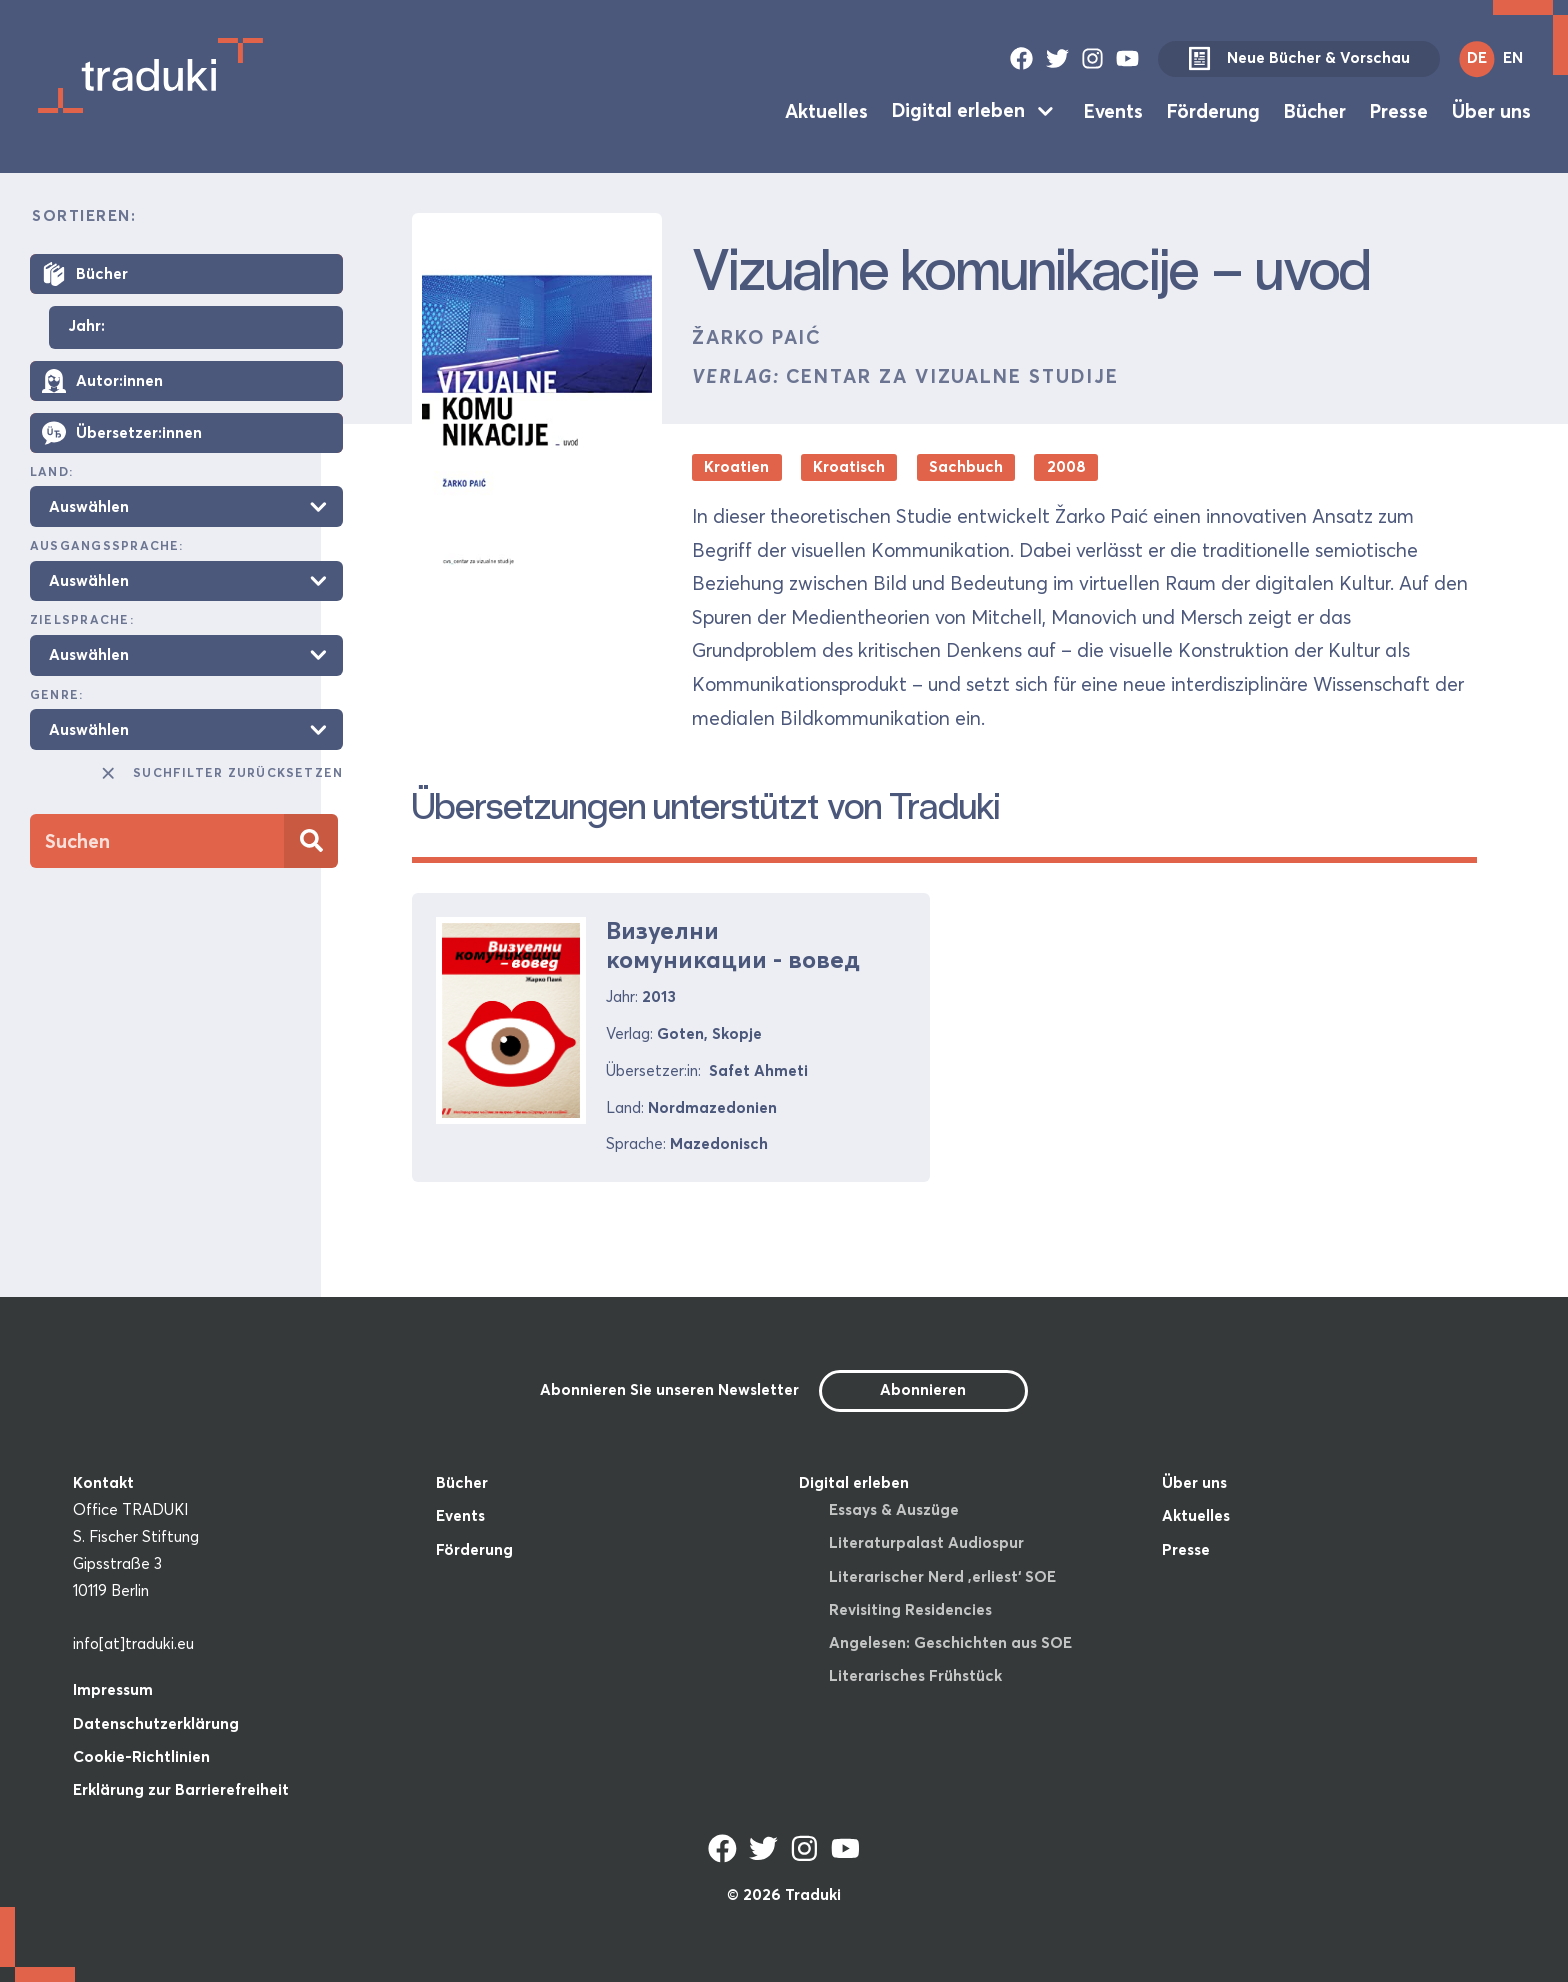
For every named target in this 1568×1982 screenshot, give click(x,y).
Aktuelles (826, 110)
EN (1513, 57)
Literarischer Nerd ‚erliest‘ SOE (942, 1576)
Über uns (1491, 110)
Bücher (1315, 110)
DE (1477, 57)
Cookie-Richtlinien (141, 1756)
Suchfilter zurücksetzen (221, 773)
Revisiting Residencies (910, 1609)
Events (1113, 110)
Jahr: (86, 326)
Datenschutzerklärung (156, 1723)
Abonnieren (923, 1389)
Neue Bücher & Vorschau (1299, 59)
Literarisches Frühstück (915, 1675)
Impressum (113, 1689)
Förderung (1213, 110)
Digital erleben (958, 110)
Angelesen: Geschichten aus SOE (950, 1642)
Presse (1399, 110)
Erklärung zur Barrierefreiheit (181, 1789)
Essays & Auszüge (894, 1509)
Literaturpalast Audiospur (926, 1542)
